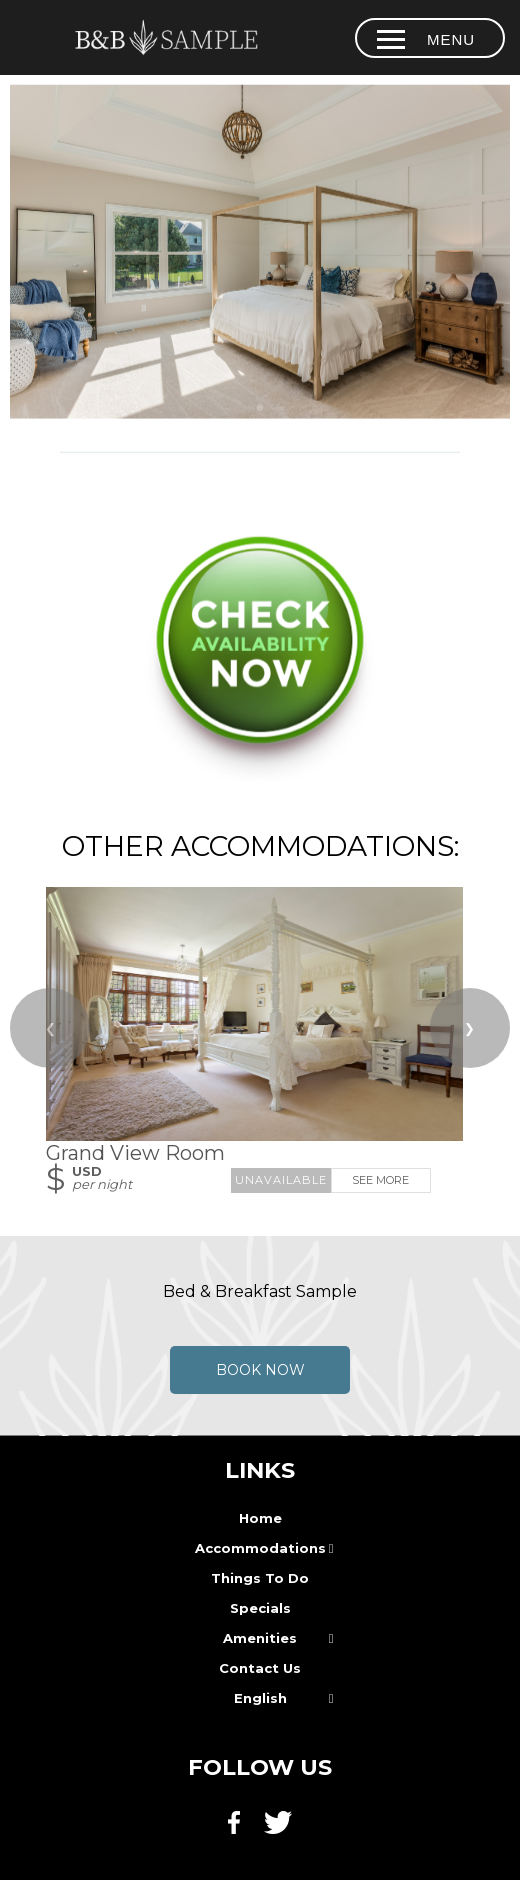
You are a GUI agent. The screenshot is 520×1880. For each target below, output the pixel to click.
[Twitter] (280, 1832)
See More (380, 1180)
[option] (260, 252)
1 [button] (260, 409)
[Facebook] (240, 1832)
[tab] (260, 409)
